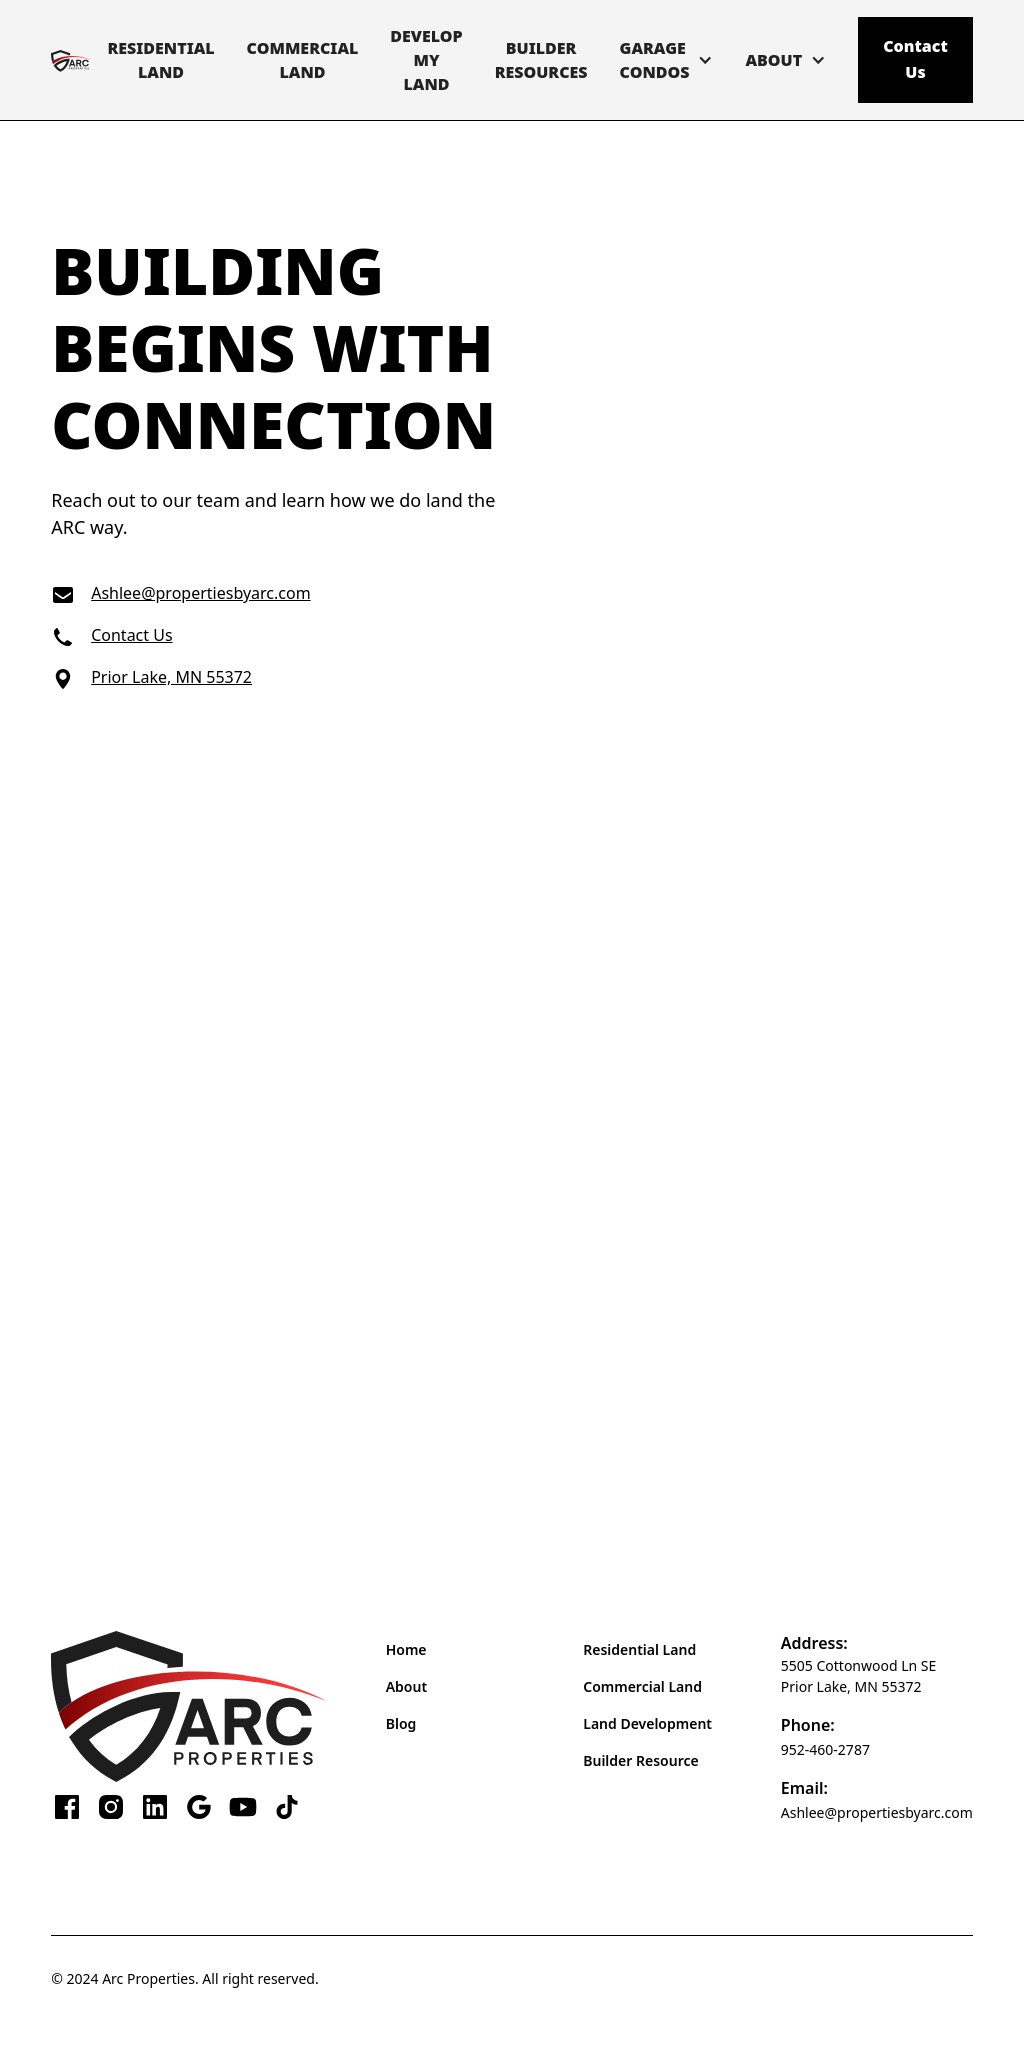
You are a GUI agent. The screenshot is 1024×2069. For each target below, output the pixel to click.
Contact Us (915, 59)
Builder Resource (640, 1760)
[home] (71, 60)
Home (406, 1649)
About (406, 1686)
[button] (667, 60)
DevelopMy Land (426, 60)
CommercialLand (303, 60)
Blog (401, 1723)
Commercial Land (642, 1686)
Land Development (647, 1723)
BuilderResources (541, 60)
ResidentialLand (160, 60)
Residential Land (639, 1649)
